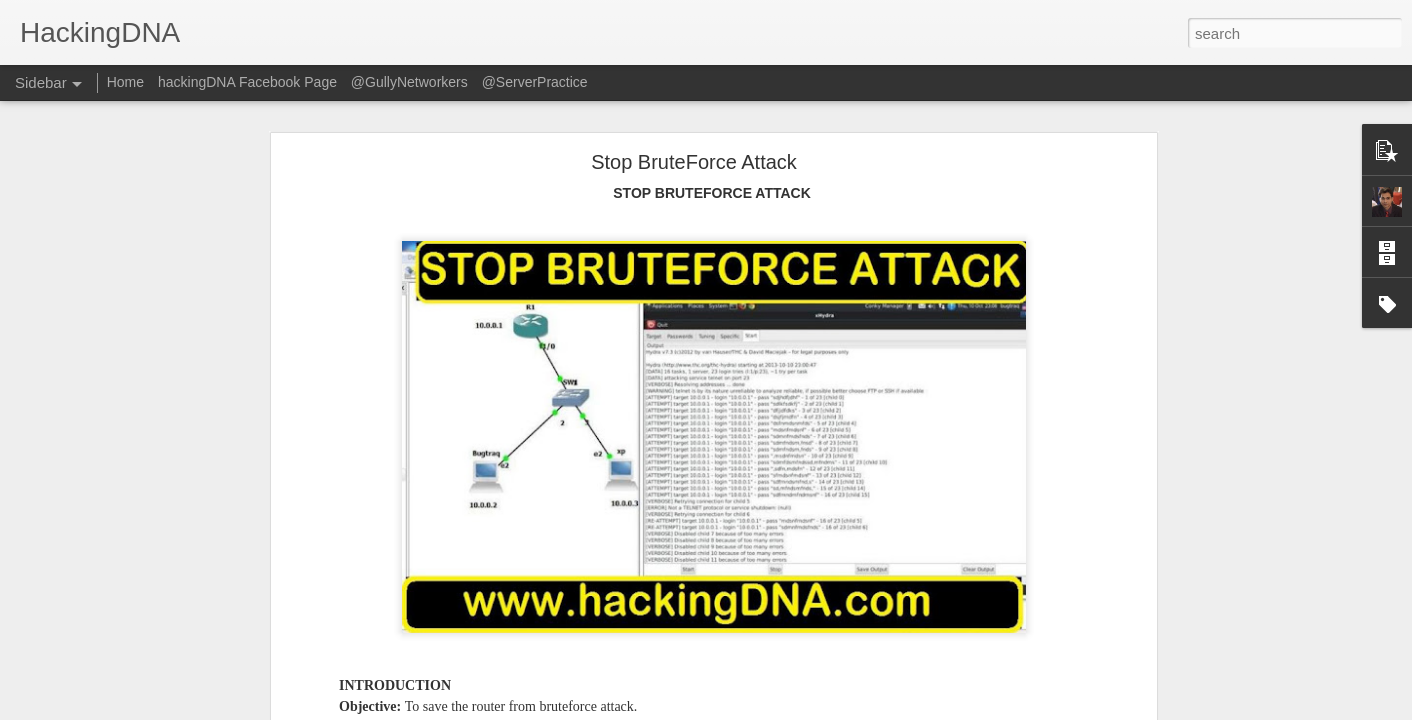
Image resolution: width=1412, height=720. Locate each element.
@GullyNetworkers (409, 82)
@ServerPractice (535, 82)
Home (125, 82)
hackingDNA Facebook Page (247, 82)
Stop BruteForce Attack (694, 162)
